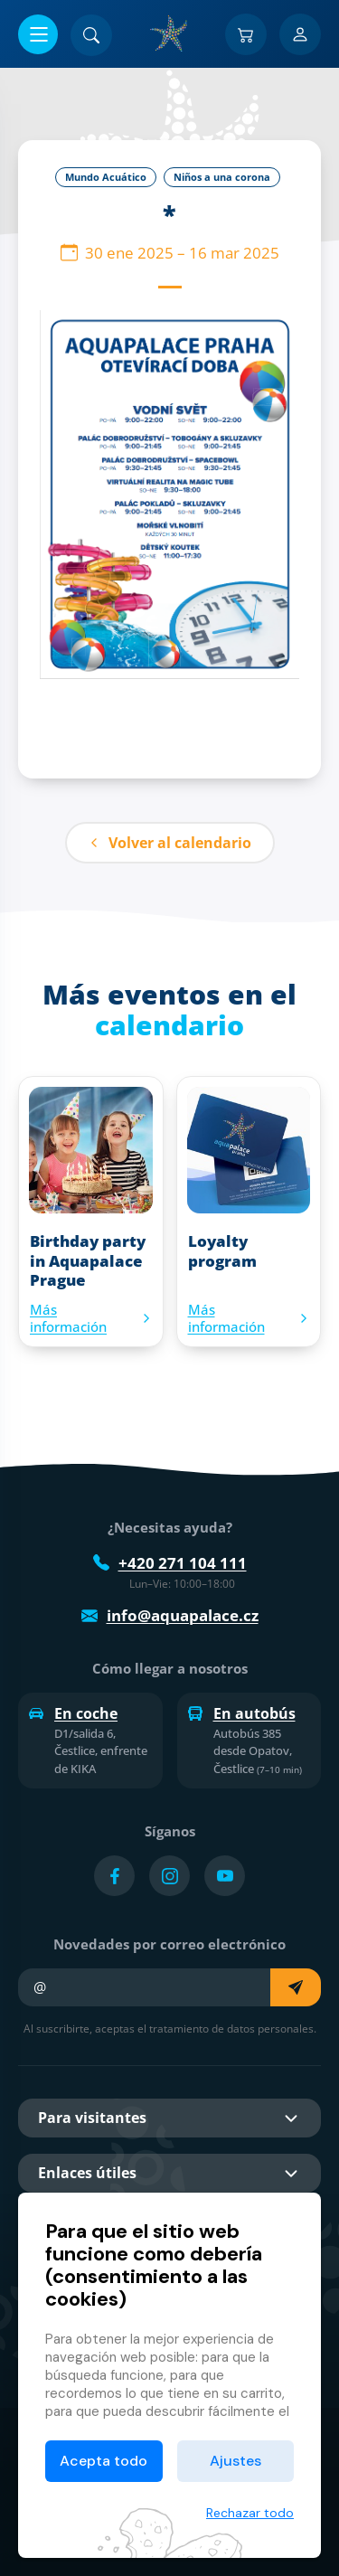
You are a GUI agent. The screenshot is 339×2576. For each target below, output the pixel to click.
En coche (73, 1713)
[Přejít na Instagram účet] (169, 1875)
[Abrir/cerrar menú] (38, 34)
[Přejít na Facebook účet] (114, 1875)
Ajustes (235, 2460)
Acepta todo (103, 2460)
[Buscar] (91, 35)
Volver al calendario (170, 843)
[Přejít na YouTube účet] (224, 1875)
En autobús (242, 1713)
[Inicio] (170, 33)
